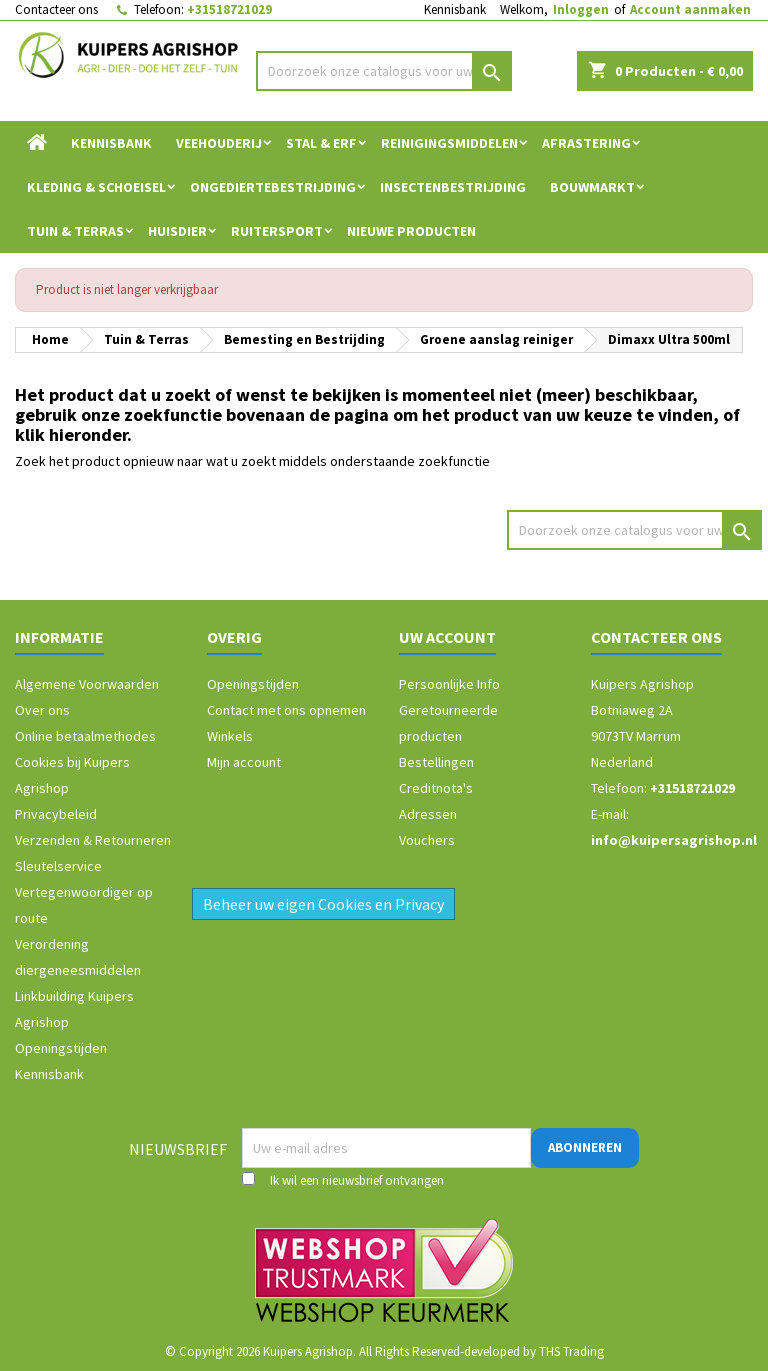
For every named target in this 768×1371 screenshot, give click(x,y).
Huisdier (177, 231)
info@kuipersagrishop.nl (674, 840)
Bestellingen (436, 762)
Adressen (428, 814)
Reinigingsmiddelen (449, 143)
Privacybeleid (56, 814)
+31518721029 (229, 9)
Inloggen (581, 9)
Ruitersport (277, 231)
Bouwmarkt (592, 187)
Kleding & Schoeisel (96, 187)
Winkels (230, 736)
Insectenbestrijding (453, 187)
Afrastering (586, 143)
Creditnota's (436, 788)
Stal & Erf (321, 143)
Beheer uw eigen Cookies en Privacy (323, 904)
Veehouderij (219, 143)
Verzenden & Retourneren (93, 840)
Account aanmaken (690, 9)
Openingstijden (61, 1048)
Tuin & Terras (75, 231)
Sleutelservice (58, 866)
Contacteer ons (56, 9)
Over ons (42, 710)
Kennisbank (455, 9)
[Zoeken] (384, 71)
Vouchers (427, 840)
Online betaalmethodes (85, 736)
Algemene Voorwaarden (87, 684)
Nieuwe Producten (411, 231)
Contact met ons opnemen (286, 710)
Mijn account (244, 762)
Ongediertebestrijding (273, 187)
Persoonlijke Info (449, 684)
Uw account (447, 637)
